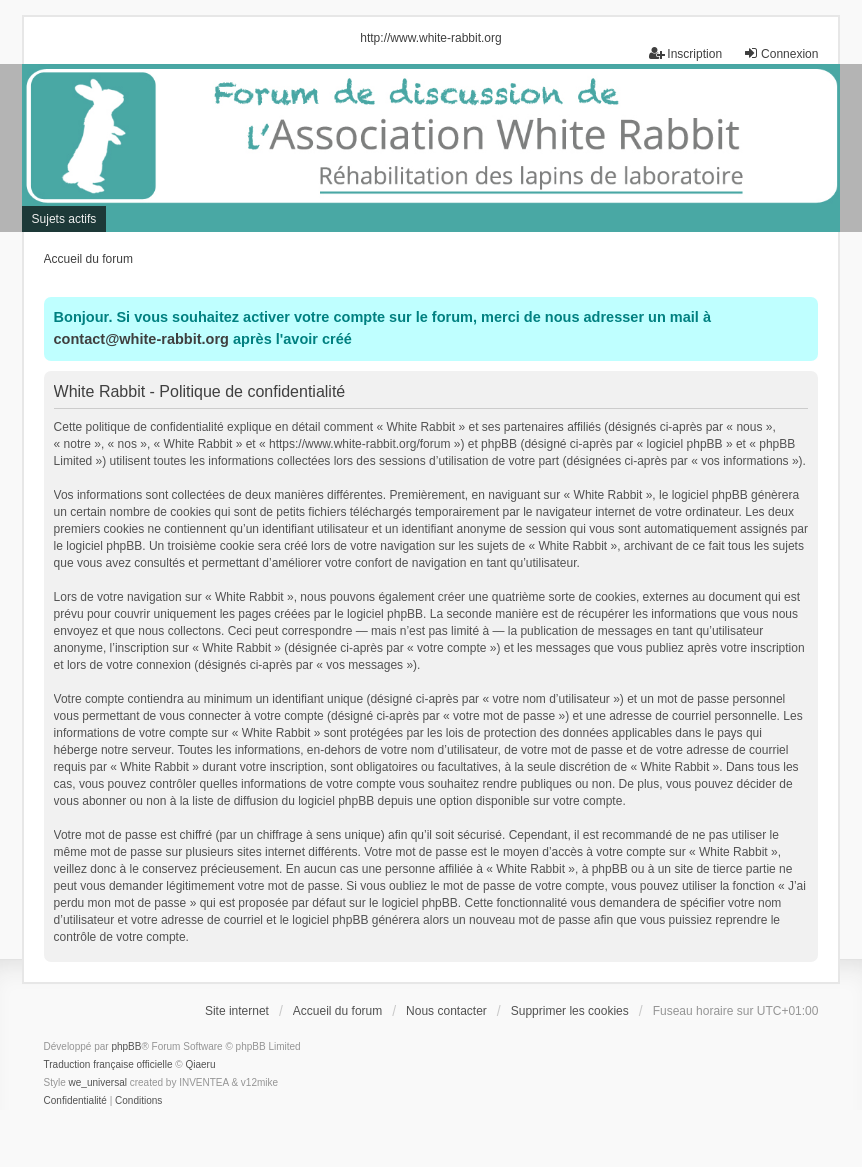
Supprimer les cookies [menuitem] (570, 1011)
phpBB (126, 1046)
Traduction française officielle (108, 1064)
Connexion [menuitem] (780, 53)
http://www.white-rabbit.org (430, 38)
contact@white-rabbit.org (141, 339)
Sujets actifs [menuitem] (64, 219)
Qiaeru (200, 1064)
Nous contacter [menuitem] (446, 1011)
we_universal (98, 1082)
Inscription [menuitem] (685, 53)
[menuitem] (75, 1101)
